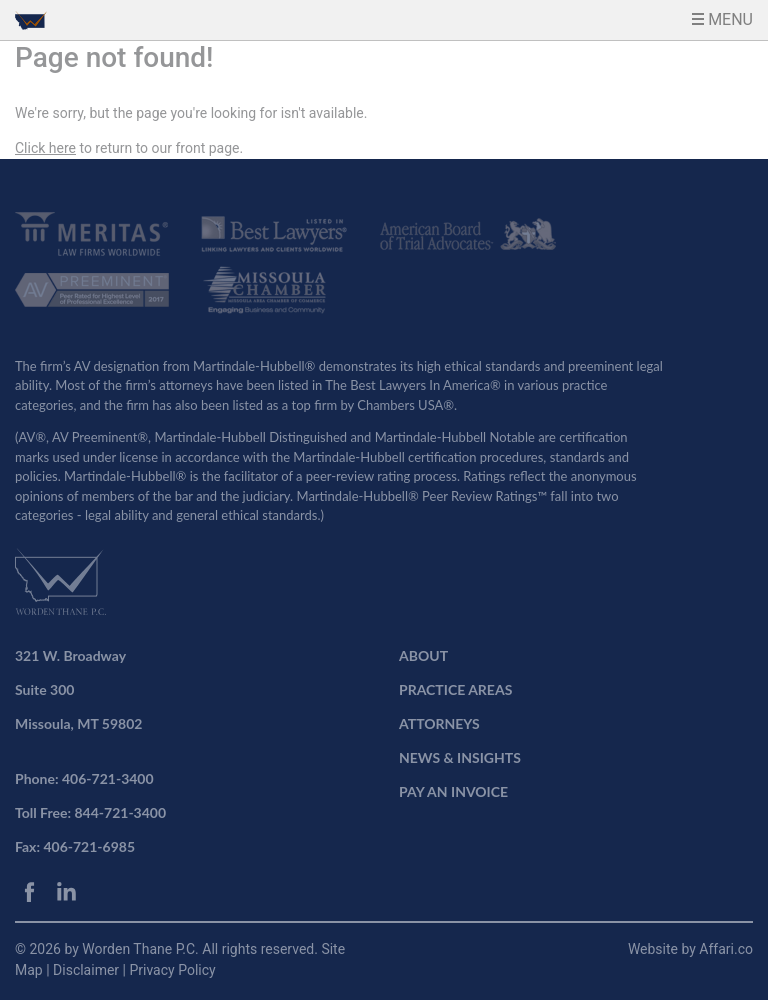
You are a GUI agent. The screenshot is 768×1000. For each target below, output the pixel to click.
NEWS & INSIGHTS (460, 757)
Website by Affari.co (690, 949)
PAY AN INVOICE (453, 791)
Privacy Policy (172, 970)
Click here (45, 148)
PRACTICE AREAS (455, 689)
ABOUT (423, 655)
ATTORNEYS (439, 723)
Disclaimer (88, 970)
